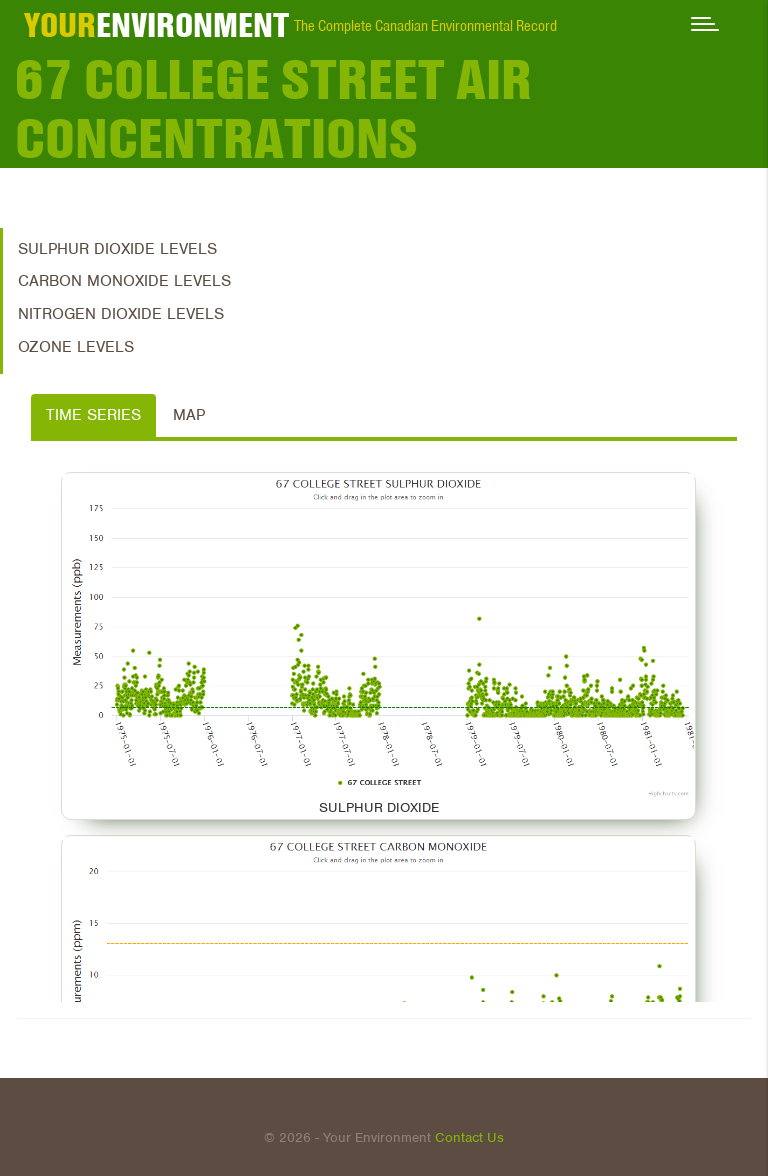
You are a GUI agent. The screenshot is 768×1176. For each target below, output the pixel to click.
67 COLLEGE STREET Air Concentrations (273, 109)
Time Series (93, 415)
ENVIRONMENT (156, 25)
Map (189, 415)
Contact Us (469, 1137)
